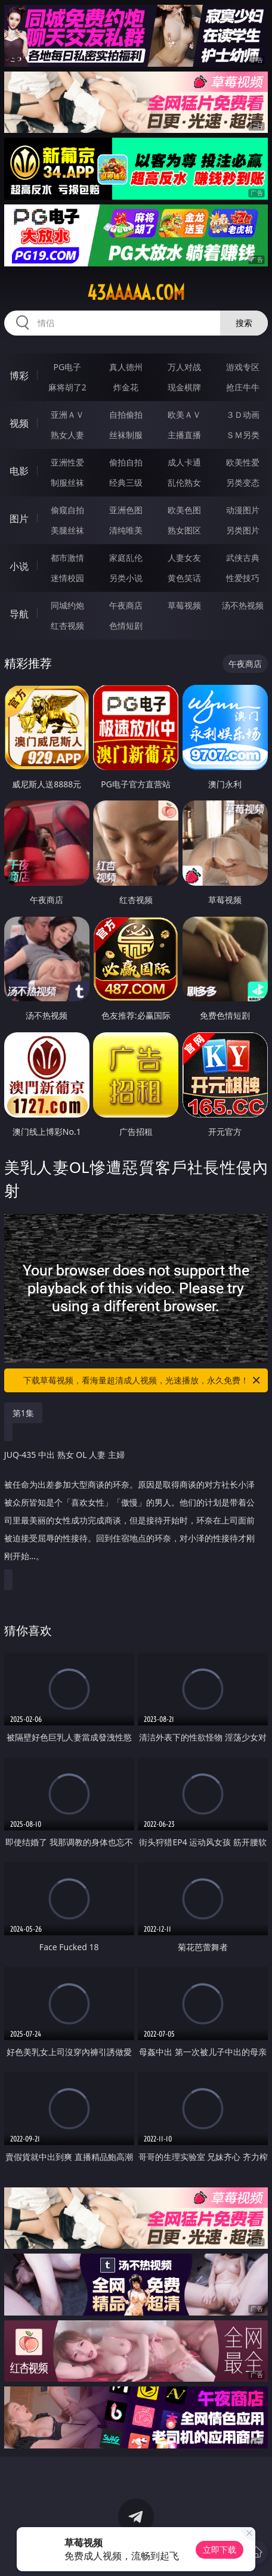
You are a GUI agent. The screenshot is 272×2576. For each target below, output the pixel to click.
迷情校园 (67, 578)
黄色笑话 (184, 578)
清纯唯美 (126, 530)
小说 (19, 566)
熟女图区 (184, 530)
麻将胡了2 (67, 387)
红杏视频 (67, 625)
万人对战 (184, 367)
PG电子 (68, 367)
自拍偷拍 (126, 414)
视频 (19, 423)
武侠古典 (242, 557)
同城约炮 (67, 605)
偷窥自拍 (67, 510)
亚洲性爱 (67, 462)
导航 (19, 613)
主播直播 (184, 434)
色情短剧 (126, 625)
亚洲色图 (126, 510)
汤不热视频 (243, 605)
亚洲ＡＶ (67, 414)
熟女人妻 (67, 434)
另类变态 (242, 482)
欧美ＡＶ (184, 414)
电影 (19, 470)
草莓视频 (184, 605)
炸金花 (125, 387)
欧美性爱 (242, 462)
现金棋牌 (184, 387)
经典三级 (126, 482)
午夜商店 (126, 605)
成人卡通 (184, 462)
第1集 (23, 1413)
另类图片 (242, 530)
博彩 (19, 375)
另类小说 (126, 578)
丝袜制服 (126, 434)
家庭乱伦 (126, 557)
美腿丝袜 (67, 530)
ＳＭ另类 (242, 434)
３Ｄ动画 (242, 414)
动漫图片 (242, 510)
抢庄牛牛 (242, 387)
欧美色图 (184, 510)
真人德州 (126, 367)
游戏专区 (242, 367)
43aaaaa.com (136, 293)
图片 (19, 518)
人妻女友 (184, 557)
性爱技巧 (242, 578)
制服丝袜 (67, 482)
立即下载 (219, 2549)
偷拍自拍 (126, 462)
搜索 (244, 322)
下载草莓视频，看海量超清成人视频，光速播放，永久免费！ (142, 1380)
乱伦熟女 (184, 482)
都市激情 (67, 557)
